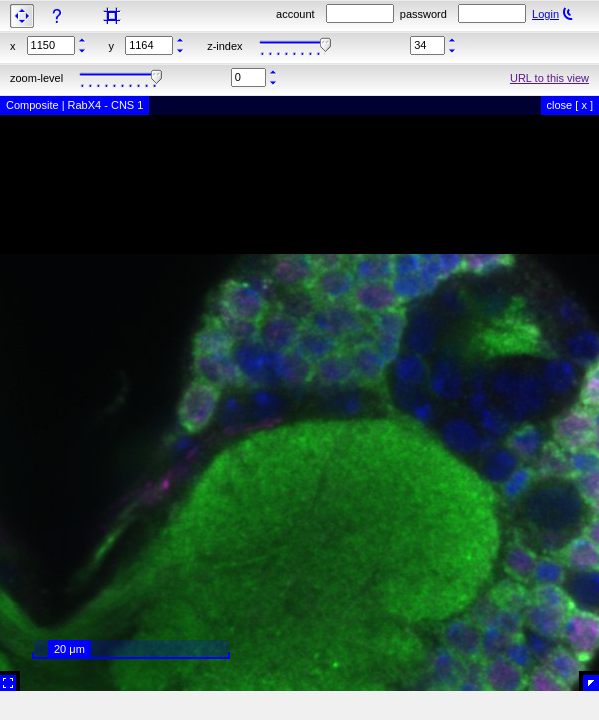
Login (545, 14)
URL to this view (549, 78)
